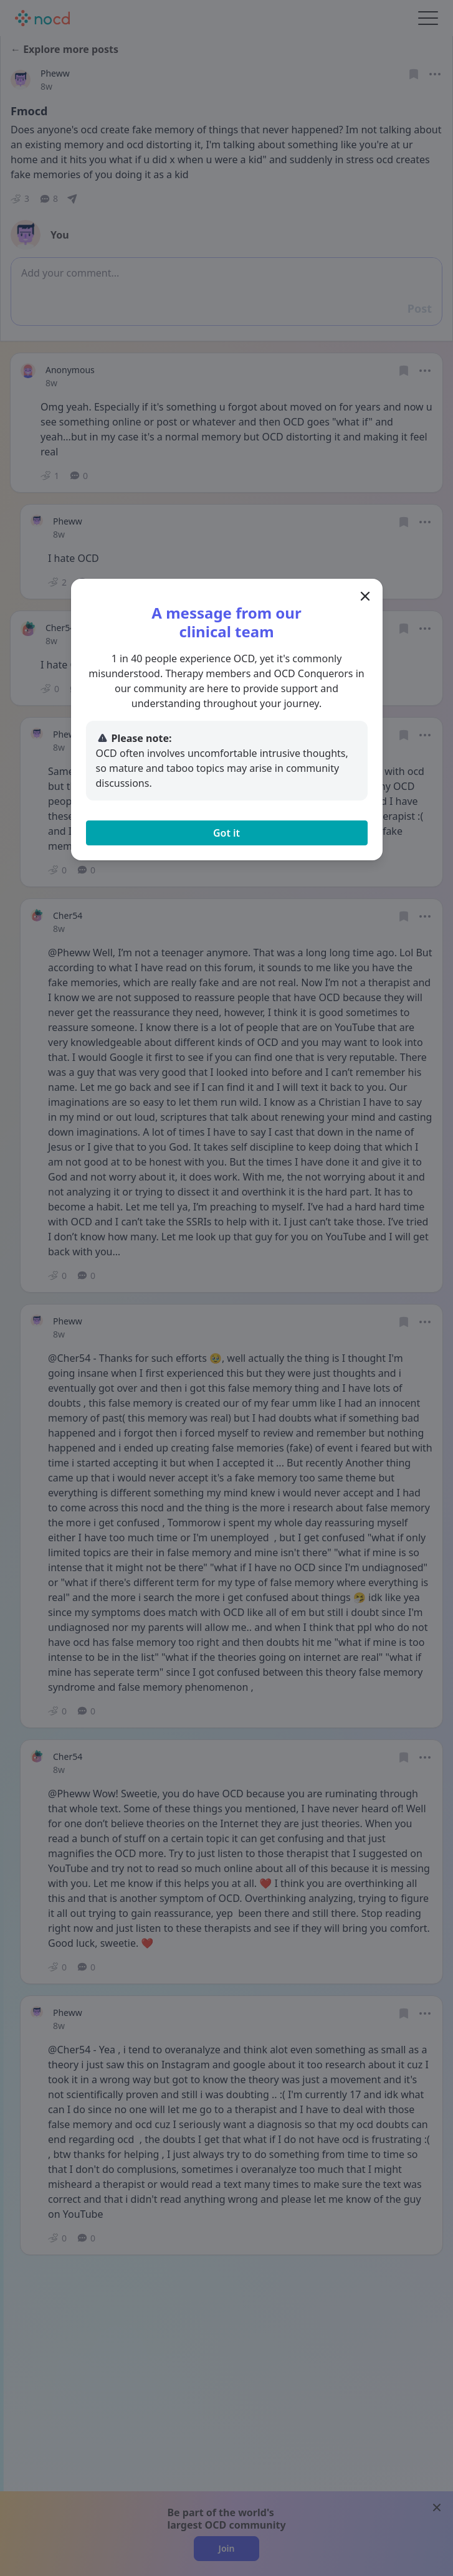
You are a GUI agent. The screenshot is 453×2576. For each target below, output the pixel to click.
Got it (226, 833)
